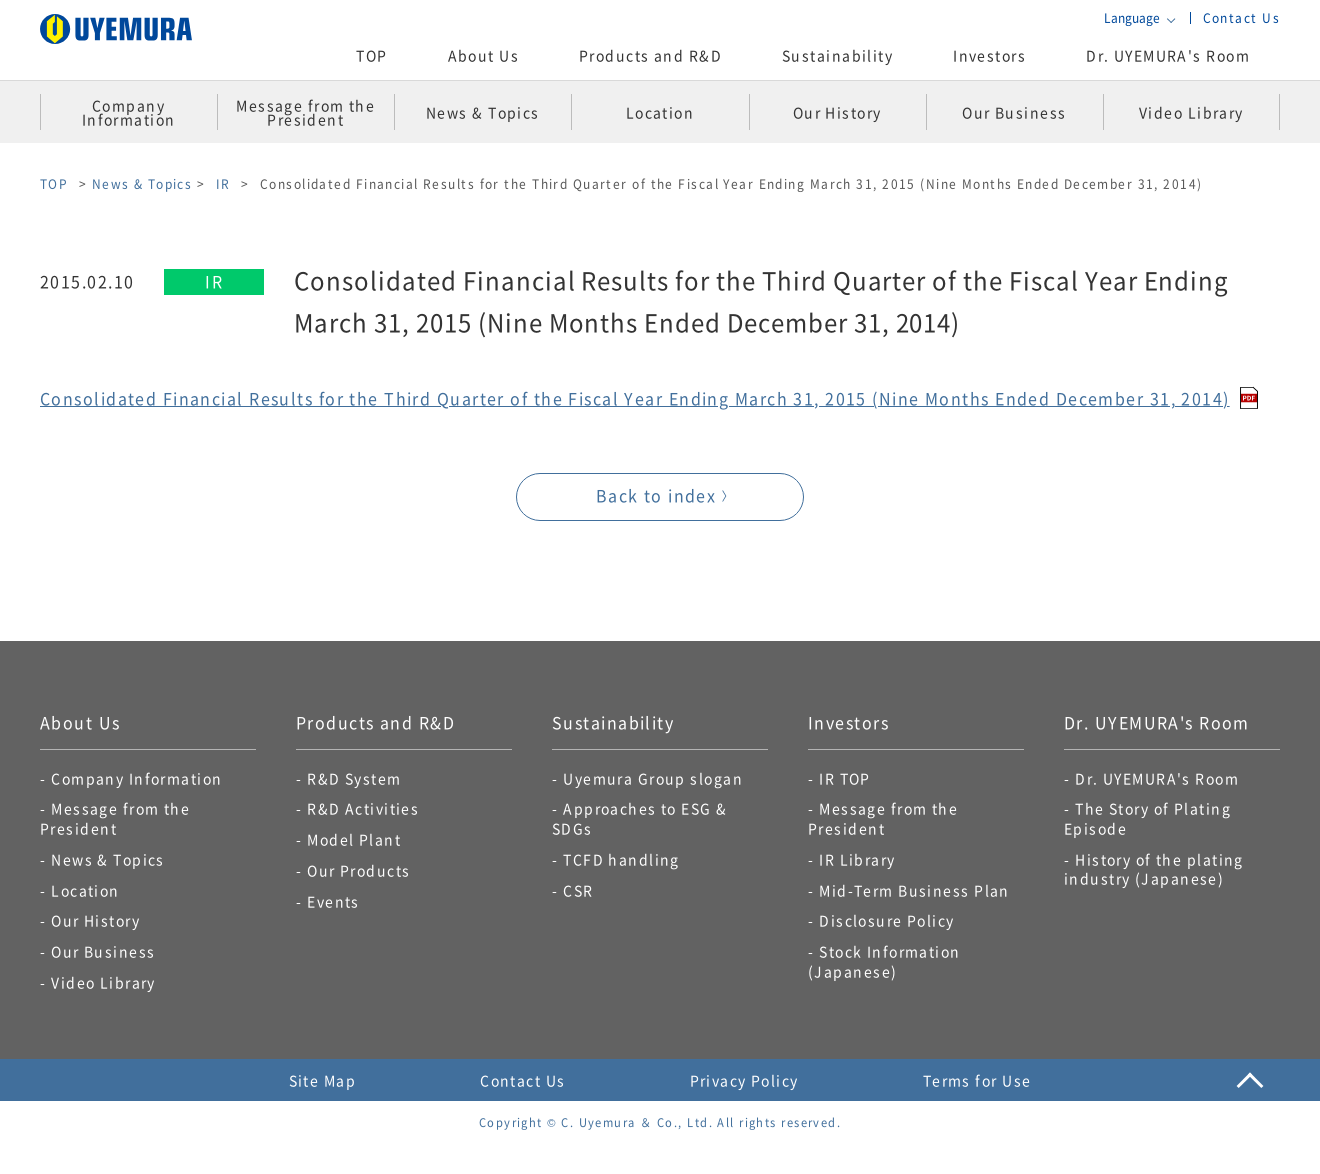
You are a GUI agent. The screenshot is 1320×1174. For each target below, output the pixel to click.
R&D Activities (363, 808)
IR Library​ (857, 859)
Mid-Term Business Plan (914, 890)
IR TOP (845, 778)
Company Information (136, 778)
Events (333, 901)
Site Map (323, 1080)
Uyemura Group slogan (653, 778)
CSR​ (578, 890)
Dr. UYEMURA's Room (1168, 55)
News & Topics (142, 183)
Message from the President (115, 818)
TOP (371, 55)
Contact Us (1241, 17)
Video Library (103, 982)
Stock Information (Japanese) (884, 961)
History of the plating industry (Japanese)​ (1154, 869)
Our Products (358, 870)
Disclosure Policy (886, 920)
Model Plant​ (354, 839)
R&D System (354, 778)
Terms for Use (977, 1080)
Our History (95, 920)
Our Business (103, 951)
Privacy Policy (744, 1080)
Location (85, 890)
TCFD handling (621, 859)
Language (1132, 18)
